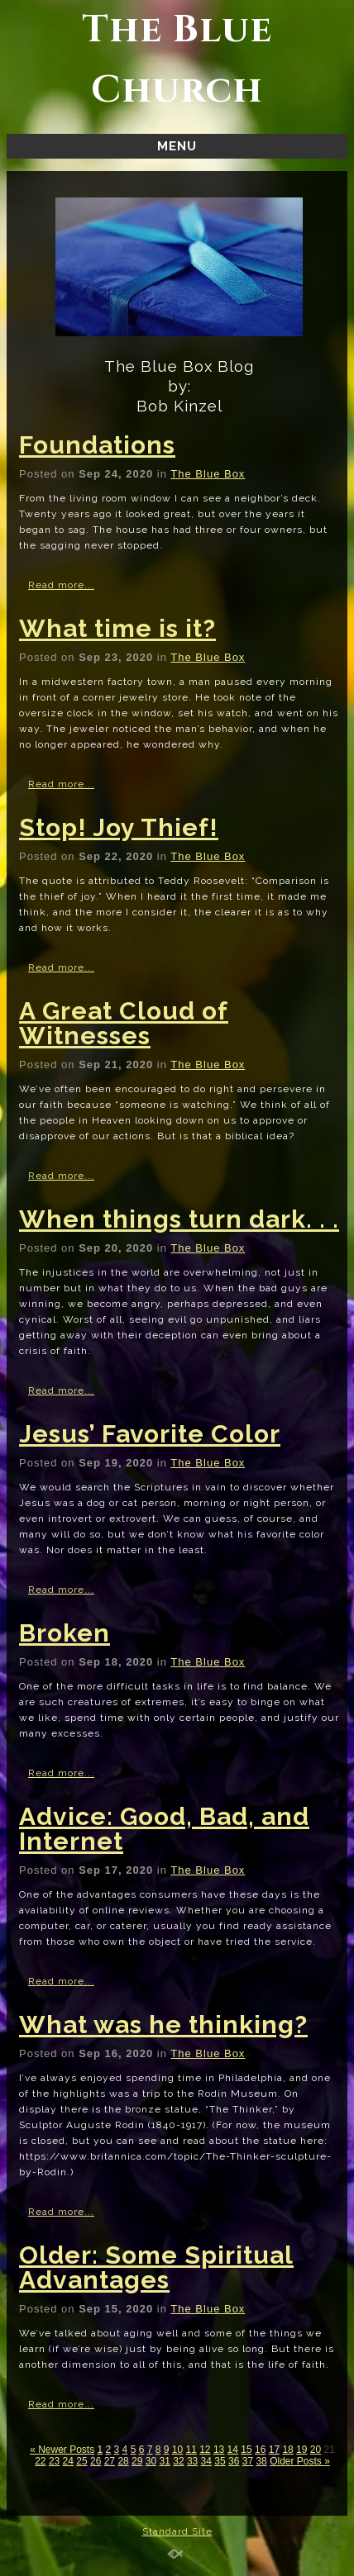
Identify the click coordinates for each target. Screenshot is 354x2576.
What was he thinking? (163, 2024)
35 (219, 2461)
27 (109, 2461)
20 (315, 2449)
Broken (64, 1632)
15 (246, 2449)
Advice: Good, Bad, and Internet (164, 1829)
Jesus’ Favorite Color (149, 1433)
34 (206, 2461)
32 (178, 2461)
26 (95, 2461)
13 (218, 2449)
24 (68, 2461)
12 (204, 2449)
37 (247, 2461)
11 (190, 2449)
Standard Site (177, 2531)
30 (151, 2461)
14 (232, 2449)
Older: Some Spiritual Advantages (156, 2267)
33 (192, 2461)
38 (261, 2461)
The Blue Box (207, 474)
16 (260, 2449)
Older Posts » (300, 2461)
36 (233, 2461)
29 (137, 2461)
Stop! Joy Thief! (118, 827)
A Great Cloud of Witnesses (123, 1023)
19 (301, 2449)
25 (81, 2461)
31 (165, 2461)
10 (177, 2449)
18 (287, 2449)
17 (274, 2449)
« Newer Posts (62, 2449)
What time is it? (117, 628)
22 (40, 2461)
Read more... (61, 585)
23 (54, 2461)
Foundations (97, 444)
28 (122, 2461)
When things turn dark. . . (179, 1219)
